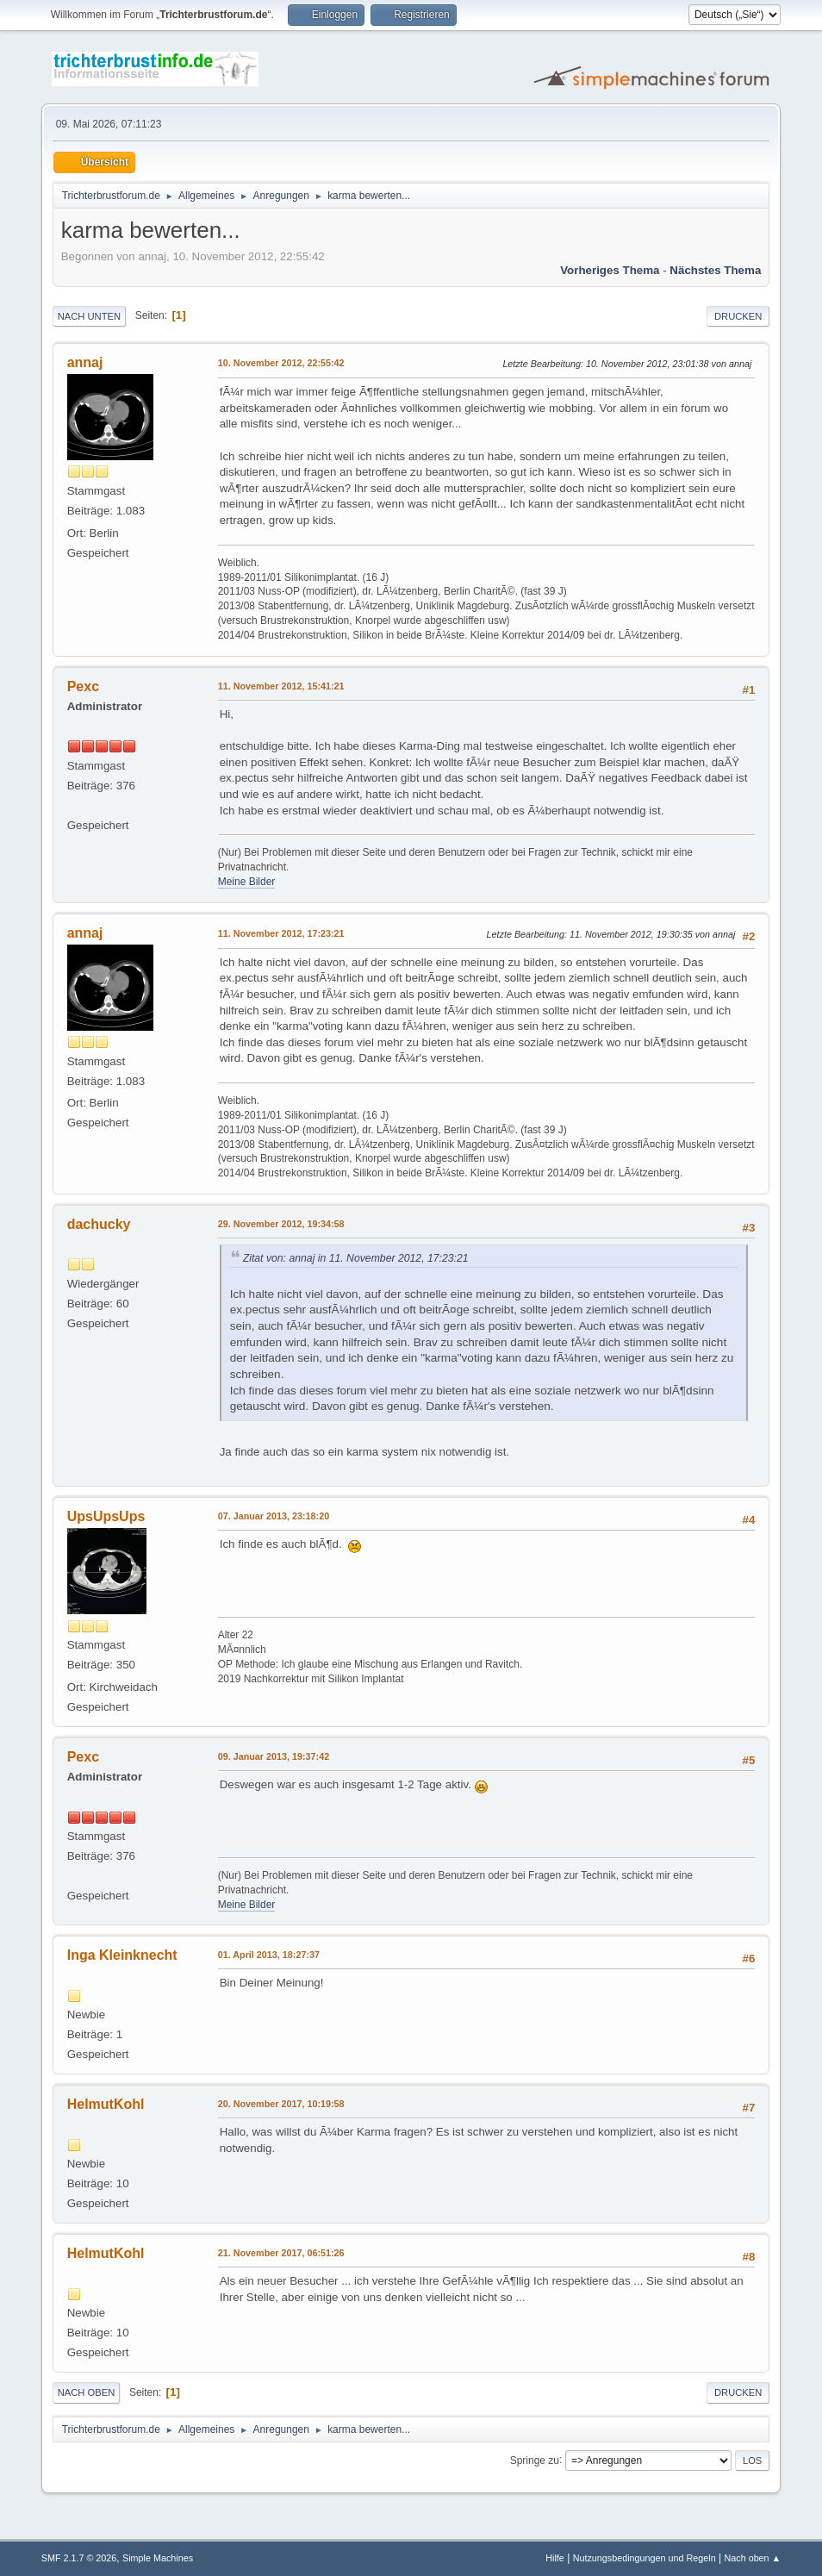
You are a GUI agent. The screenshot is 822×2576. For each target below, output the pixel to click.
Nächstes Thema (715, 270)
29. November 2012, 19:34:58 (281, 1224)
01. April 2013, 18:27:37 (269, 1954)
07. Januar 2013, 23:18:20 (273, 1516)
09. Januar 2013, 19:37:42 (273, 1756)
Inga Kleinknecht (122, 1955)
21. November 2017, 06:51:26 (281, 2253)
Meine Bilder (247, 882)
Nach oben (86, 2392)
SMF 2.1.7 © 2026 (79, 2558)
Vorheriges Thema (609, 270)
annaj (85, 362)
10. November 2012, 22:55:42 (281, 363)
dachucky (99, 1224)
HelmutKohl (106, 2104)
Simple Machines (157, 2558)
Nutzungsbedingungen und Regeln (644, 2558)
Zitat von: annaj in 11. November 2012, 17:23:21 (356, 1258)
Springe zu (534, 2460)
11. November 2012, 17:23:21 (281, 933)
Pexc (83, 686)
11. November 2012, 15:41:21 (281, 686)
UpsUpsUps (106, 1516)
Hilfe (554, 2558)
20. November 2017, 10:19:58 (281, 2104)
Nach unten (89, 316)
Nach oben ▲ (752, 2558)
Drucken (738, 316)
